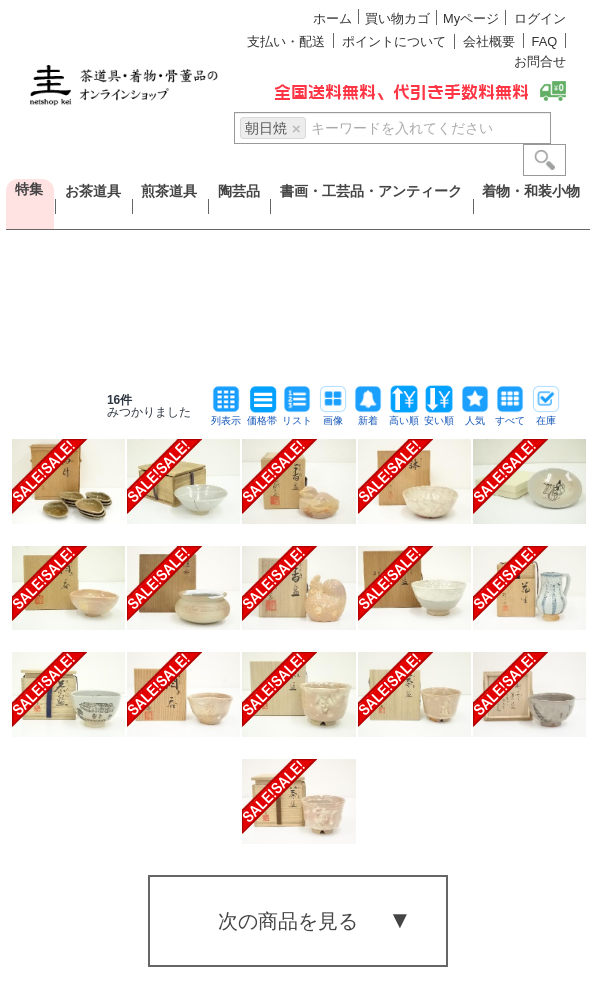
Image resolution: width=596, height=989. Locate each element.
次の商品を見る (288, 921)
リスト (297, 415)
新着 (368, 415)
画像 (333, 415)
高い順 (404, 415)
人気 (475, 415)
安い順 (439, 415)
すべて (510, 415)
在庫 (546, 415)
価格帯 (262, 415)
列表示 (226, 415)
